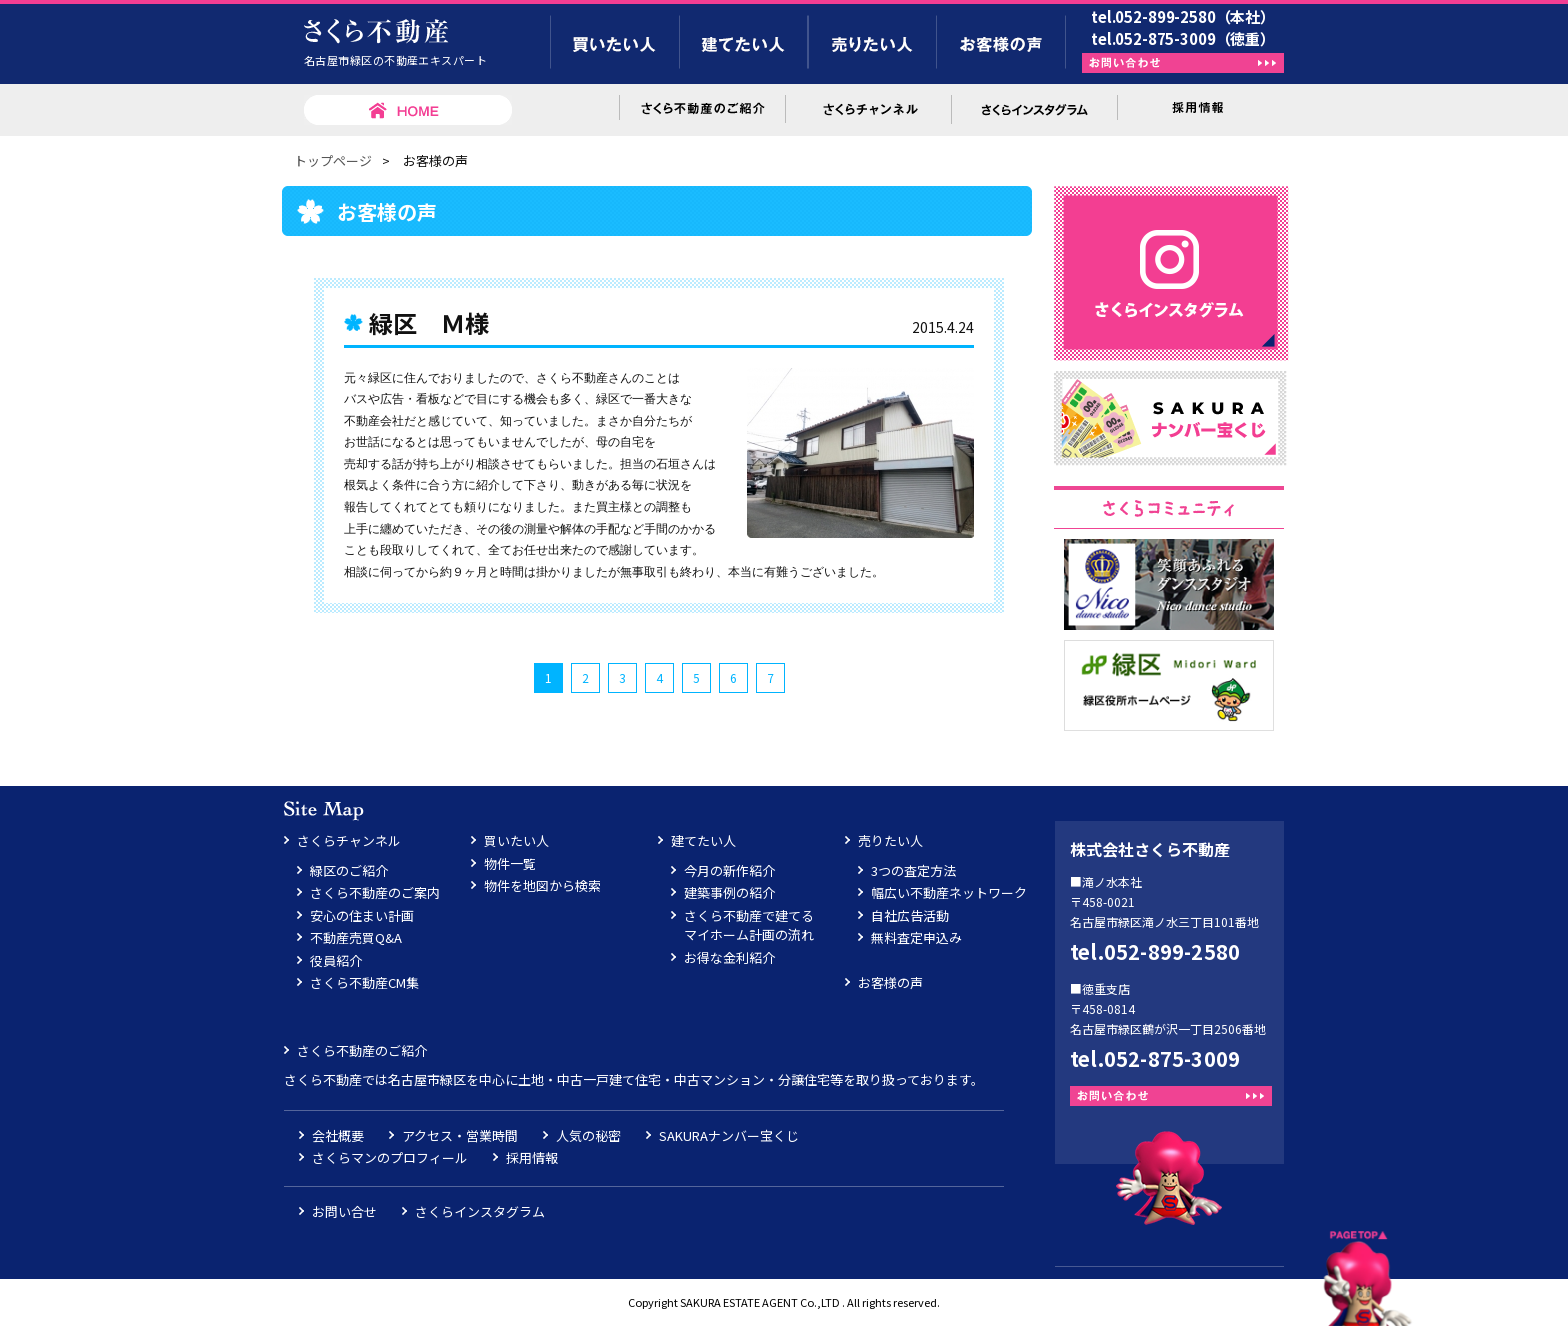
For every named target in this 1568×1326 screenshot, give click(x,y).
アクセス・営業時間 (460, 1135)
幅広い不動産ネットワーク (949, 892)
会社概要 (338, 1135)
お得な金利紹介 (729, 957)
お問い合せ (344, 1211)
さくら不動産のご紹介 (362, 1050)
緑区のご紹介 (349, 870)
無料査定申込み (916, 937)
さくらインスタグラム (480, 1211)
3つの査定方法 (913, 870)
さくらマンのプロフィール (390, 1157)
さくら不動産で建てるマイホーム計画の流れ (749, 925)
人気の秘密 (588, 1135)
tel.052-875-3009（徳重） (1183, 38)
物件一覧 (510, 863)
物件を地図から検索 (542, 885)
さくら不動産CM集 (364, 982)
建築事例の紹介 (729, 892)
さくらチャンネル (349, 840)
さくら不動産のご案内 (375, 892)
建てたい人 (703, 840)
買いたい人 (516, 840)
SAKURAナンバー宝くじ (729, 1135)
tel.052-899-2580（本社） (1183, 16)
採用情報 (532, 1157)
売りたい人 (890, 840)
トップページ (333, 160)
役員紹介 (336, 960)
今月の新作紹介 (729, 870)
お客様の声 (890, 982)
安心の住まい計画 (362, 915)
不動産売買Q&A (356, 937)
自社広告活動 (910, 915)
